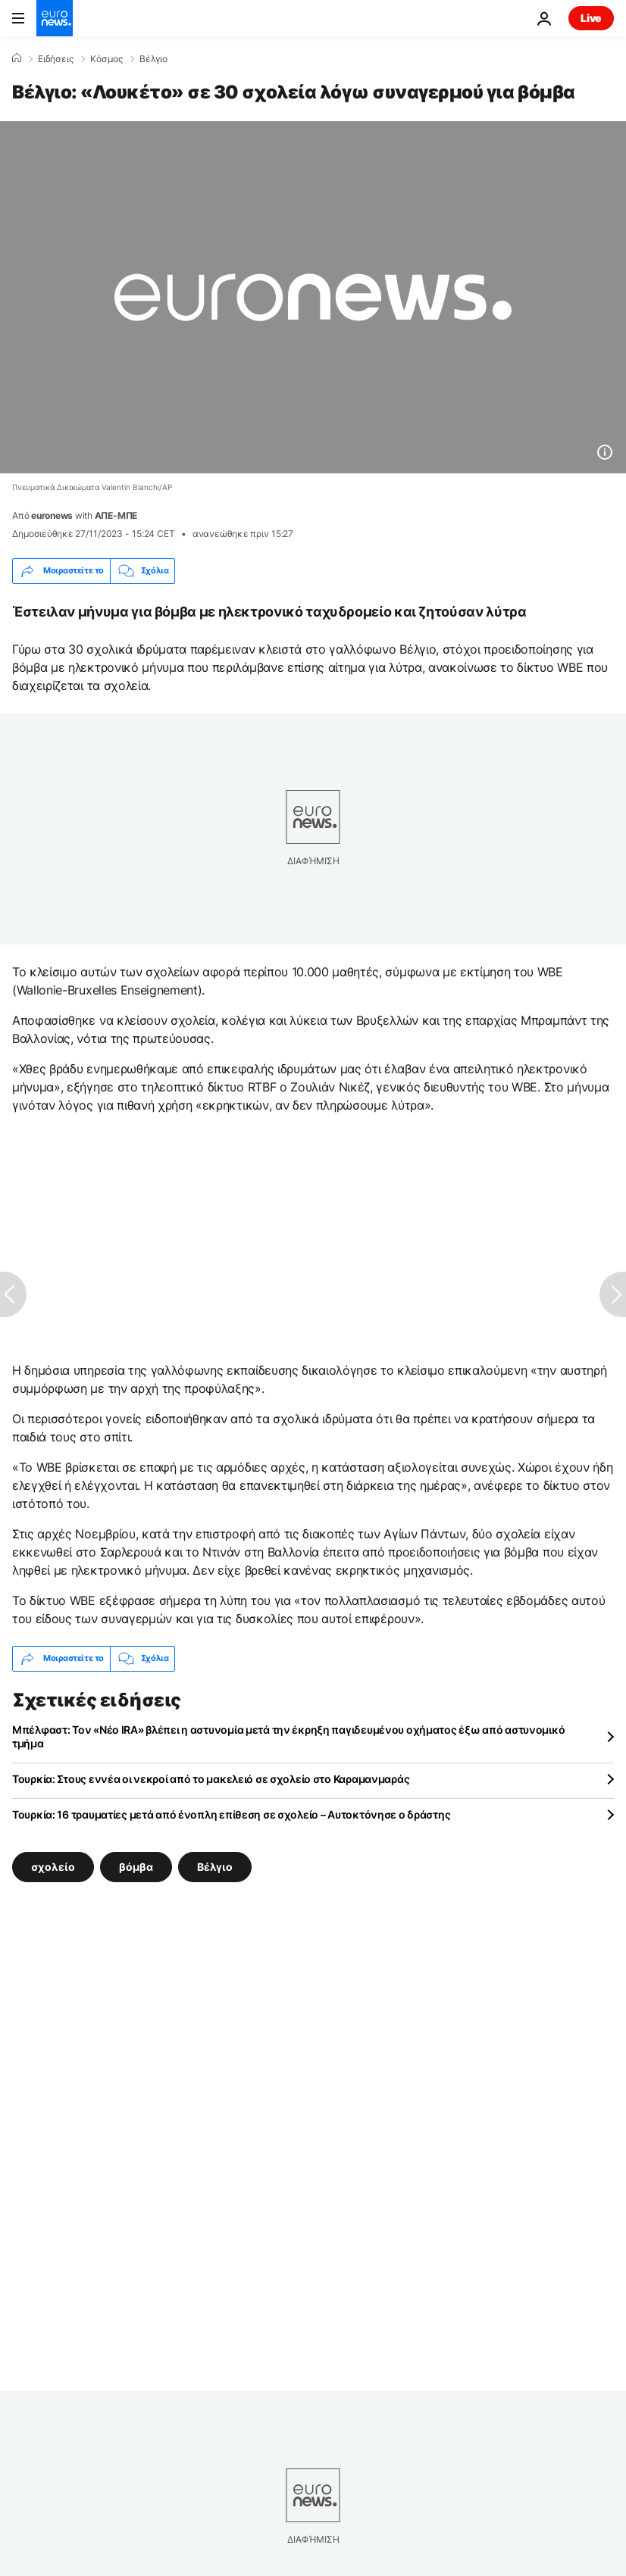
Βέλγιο (153, 59)
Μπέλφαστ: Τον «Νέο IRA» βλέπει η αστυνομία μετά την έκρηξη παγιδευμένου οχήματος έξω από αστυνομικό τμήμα (288, 1736)
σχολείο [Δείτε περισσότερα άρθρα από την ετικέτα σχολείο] (53, 1865)
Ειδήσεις (56, 59)
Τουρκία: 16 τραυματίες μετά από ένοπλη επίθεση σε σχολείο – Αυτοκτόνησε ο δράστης (231, 1814)
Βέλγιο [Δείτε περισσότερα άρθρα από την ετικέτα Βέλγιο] (215, 1865)
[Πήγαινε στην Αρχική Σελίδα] (54, 18)
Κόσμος (106, 59)
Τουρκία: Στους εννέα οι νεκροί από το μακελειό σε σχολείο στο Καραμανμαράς (210, 1778)
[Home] (16, 58)
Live (591, 17)
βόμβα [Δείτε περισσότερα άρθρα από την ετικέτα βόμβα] (136, 1865)
